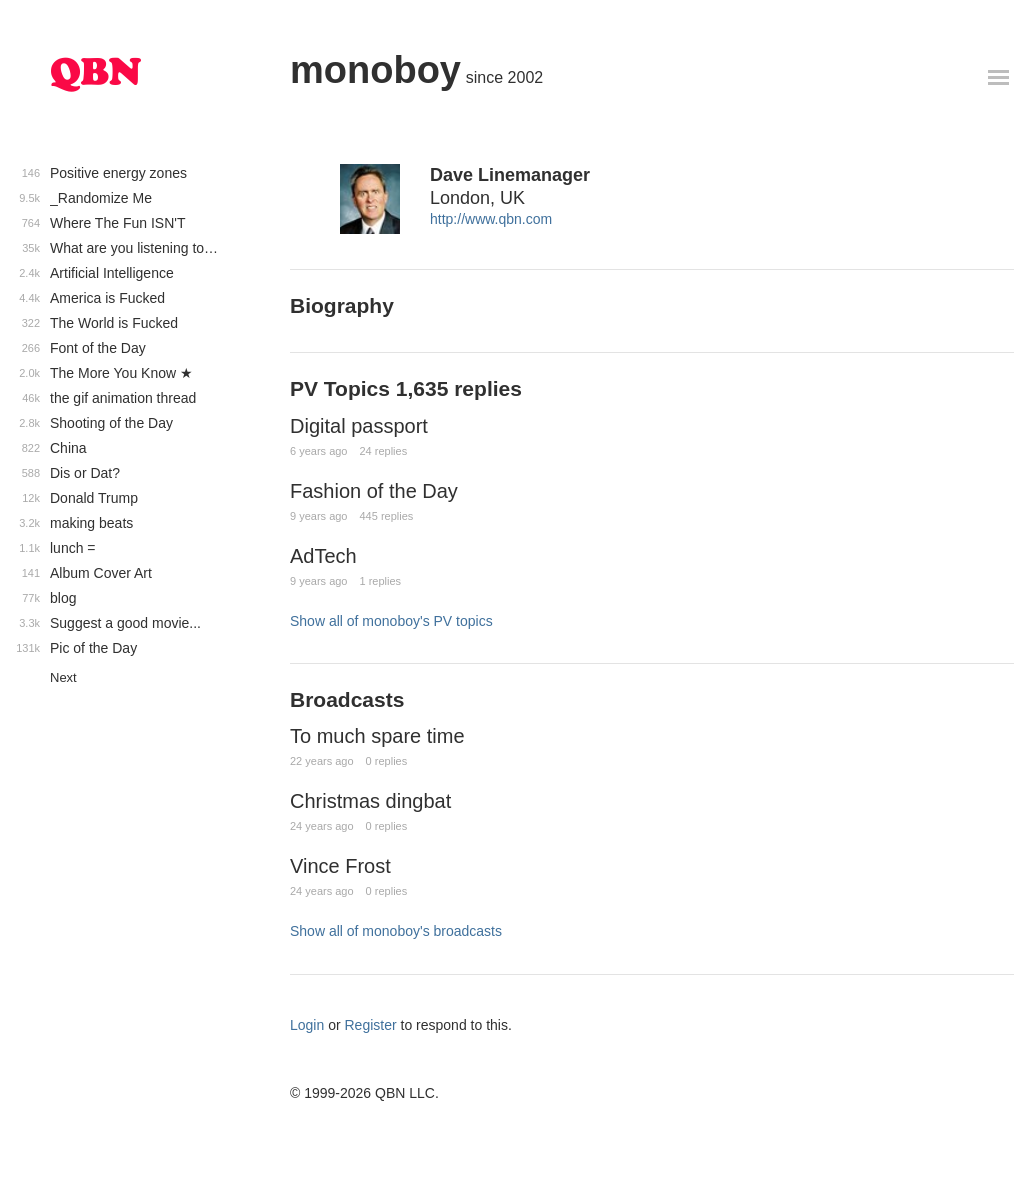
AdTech (323, 556)
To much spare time (377, 736)
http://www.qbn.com (491, 219)
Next (63, 677)
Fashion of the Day (374, 491)
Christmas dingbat (370, 801)
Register (371, 1025)
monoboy (375, 70)
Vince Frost (340, 866)
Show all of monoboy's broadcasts (396, 931)
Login (307, 1025)
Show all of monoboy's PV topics (391, 621)
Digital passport (359, 426)
